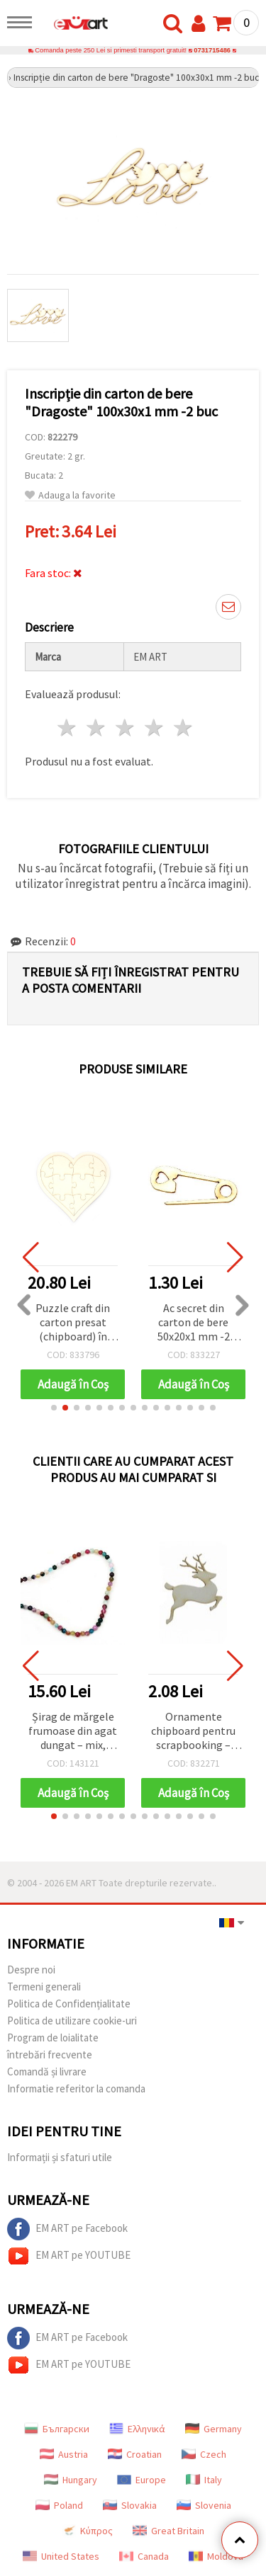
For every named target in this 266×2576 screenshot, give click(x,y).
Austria (64, 2454)
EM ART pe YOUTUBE (69, 2256)
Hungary (70, 2479)
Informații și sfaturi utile (59, 2157)
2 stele (96, 727)
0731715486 (212, 50)
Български (56, 2429)
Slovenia (204, 2505)
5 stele (183, 727)
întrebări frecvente (49, 2054)
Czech (204, 2454)
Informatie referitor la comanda (76, 2088)
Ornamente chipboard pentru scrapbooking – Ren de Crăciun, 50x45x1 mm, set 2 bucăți (193, 1731)
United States (61, 2556)
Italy (204, 2479)
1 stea (67, 727)
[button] (54, 1407)
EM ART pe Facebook (67, 2229)
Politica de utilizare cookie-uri (72, 2020)
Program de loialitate (53, 2037)
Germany (213, 2428)
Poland (59, 2505)
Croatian (135, 2454)
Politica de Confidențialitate (69, 2003)
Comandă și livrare (47, 2071)
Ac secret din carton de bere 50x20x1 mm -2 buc (193, 1323)
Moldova (216, 2556)
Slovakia (130, 2505)
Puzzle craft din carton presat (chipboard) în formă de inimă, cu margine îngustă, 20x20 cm (73, 1323)
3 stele (125, 727)
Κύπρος (87, 2531)
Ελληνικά (137, 2429)
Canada (144, 2556)
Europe (141, 2480)
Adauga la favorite (70, 495)
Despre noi (31, 1969)
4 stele (154, 727)
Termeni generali (44, 1986)
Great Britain (168, 2531)
